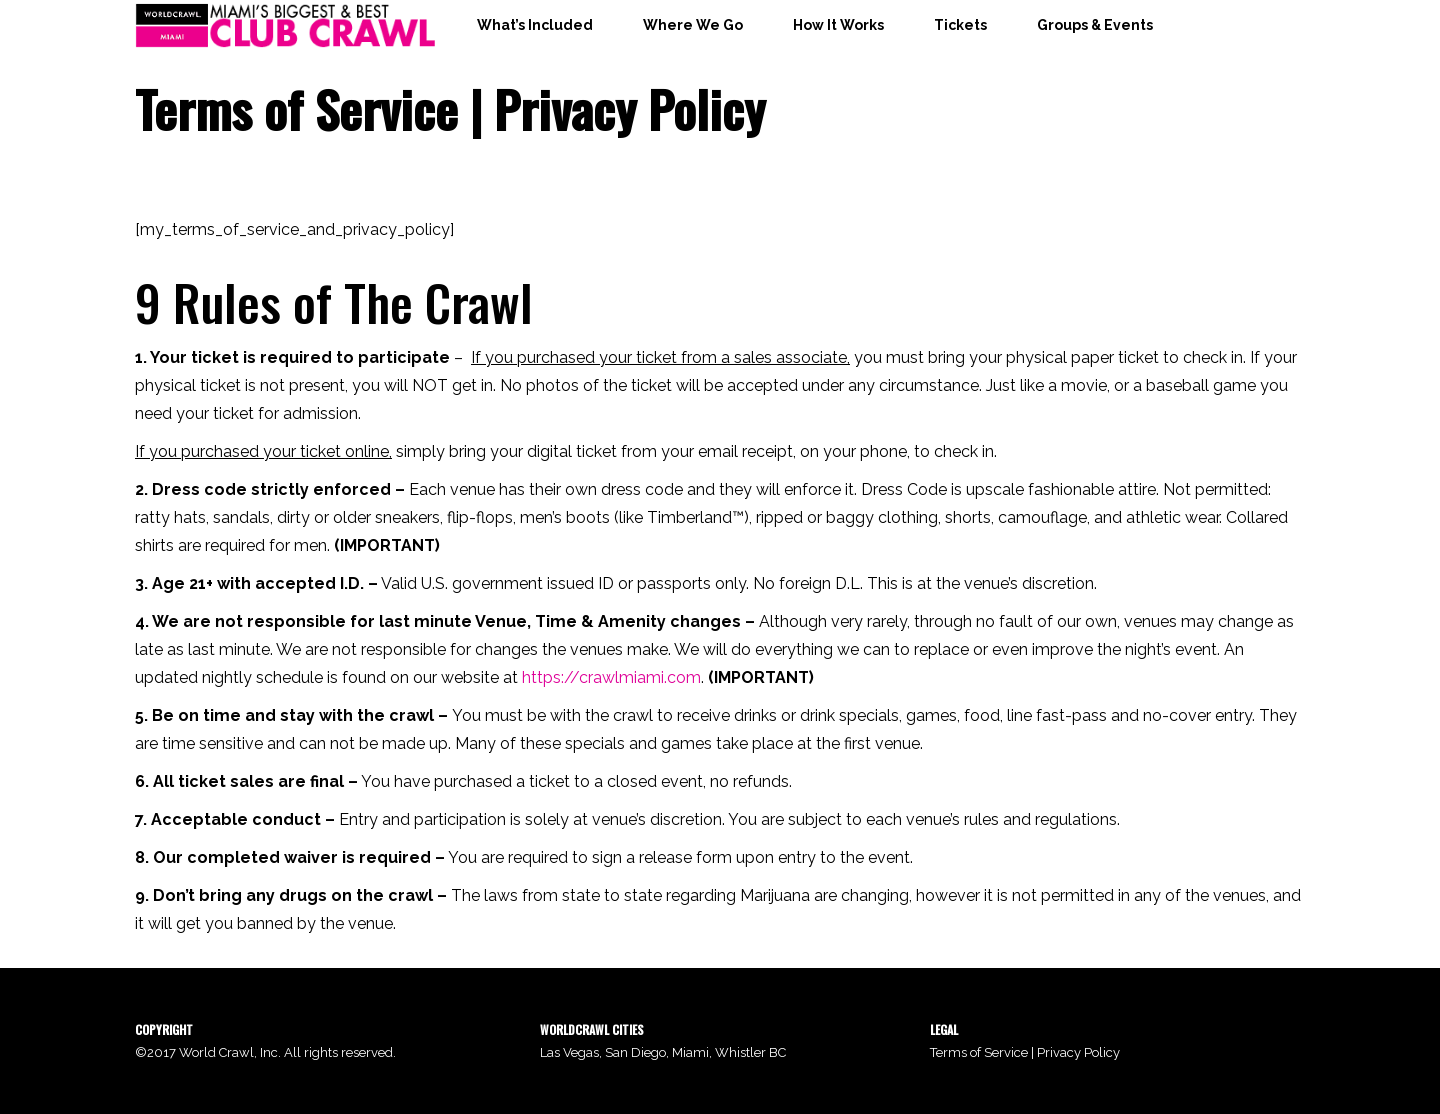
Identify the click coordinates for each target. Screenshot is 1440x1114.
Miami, (693, 1052)
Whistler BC (750, 1052)
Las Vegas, (572, 1052)
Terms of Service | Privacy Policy (1025, 1052)
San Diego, (638, 1052)
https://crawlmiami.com (611, 677)
